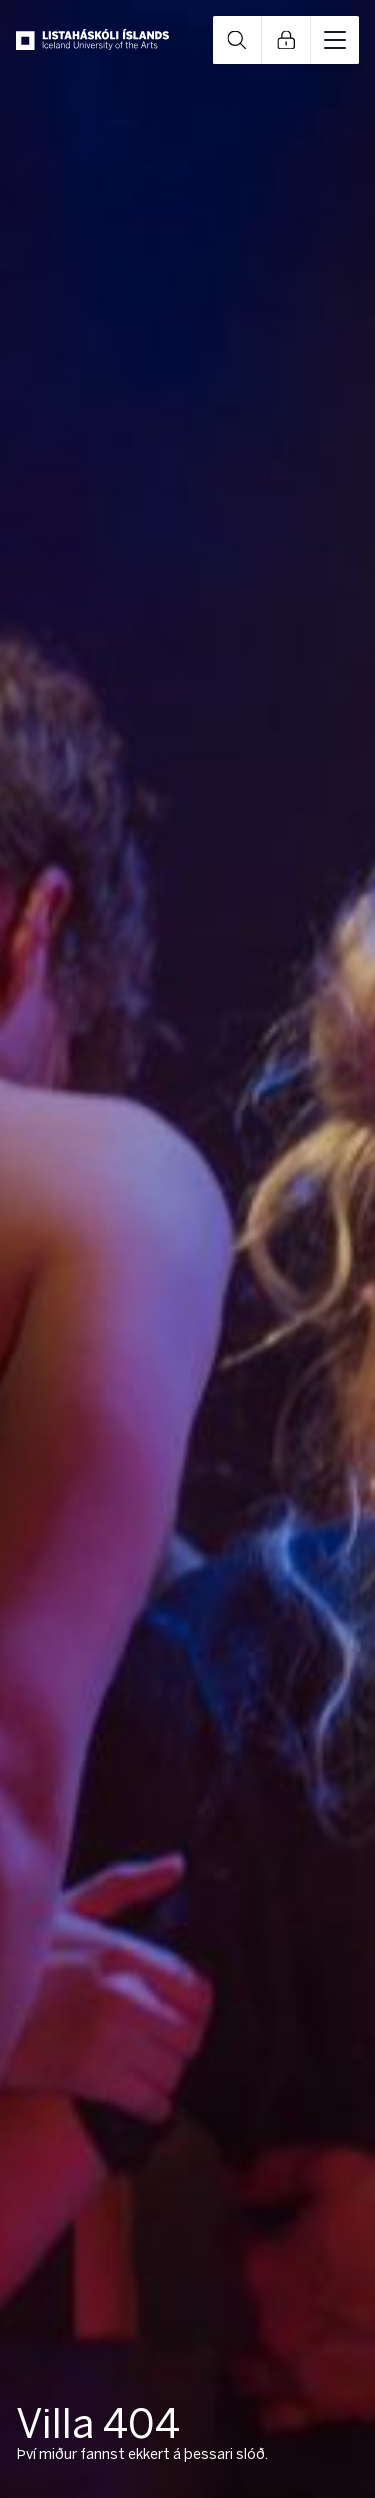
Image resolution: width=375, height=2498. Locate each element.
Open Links (286, 40)
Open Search (237, 40)
